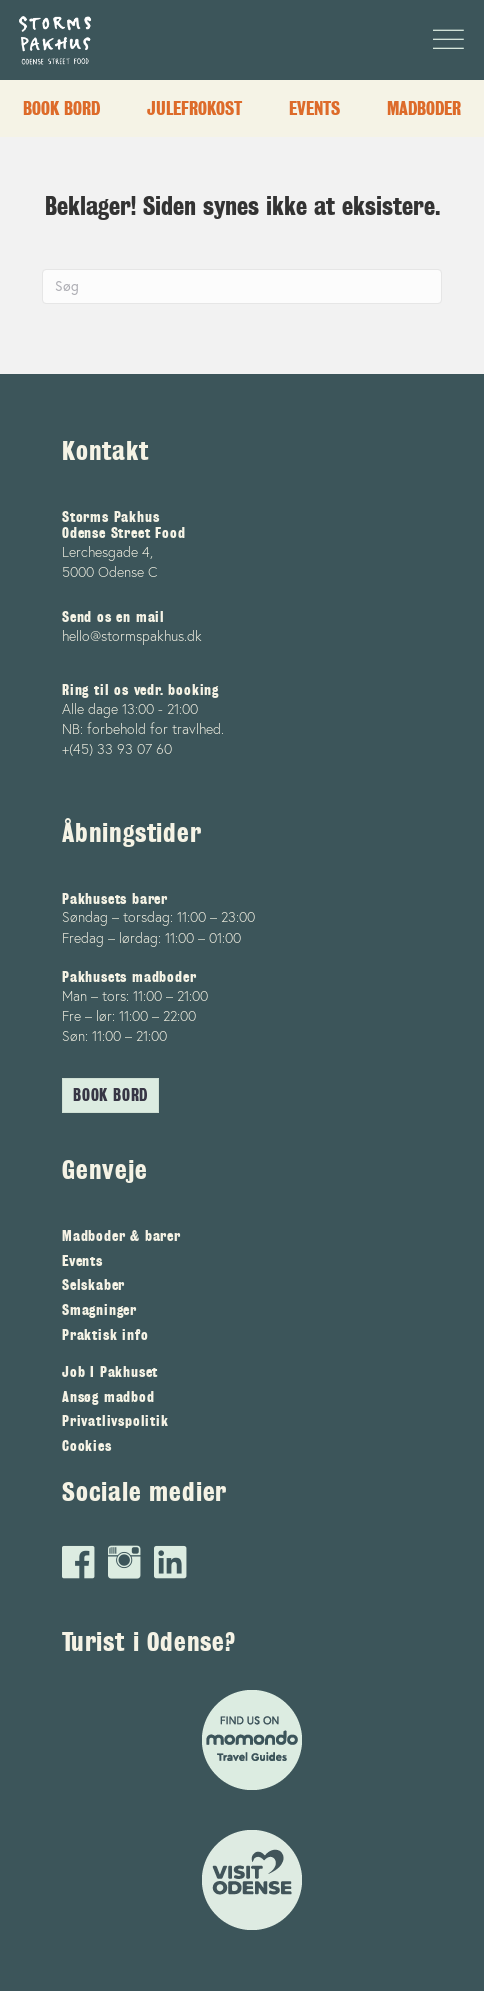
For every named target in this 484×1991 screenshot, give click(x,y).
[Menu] (443, 39)
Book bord (61, 108)
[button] (110, 1095)
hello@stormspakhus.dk (132, 636)
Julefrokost (194, 108)
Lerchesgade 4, (107, 552)
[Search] (242, 286)
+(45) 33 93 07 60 (117, 749)
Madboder (424, 108)
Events (314, 108)
